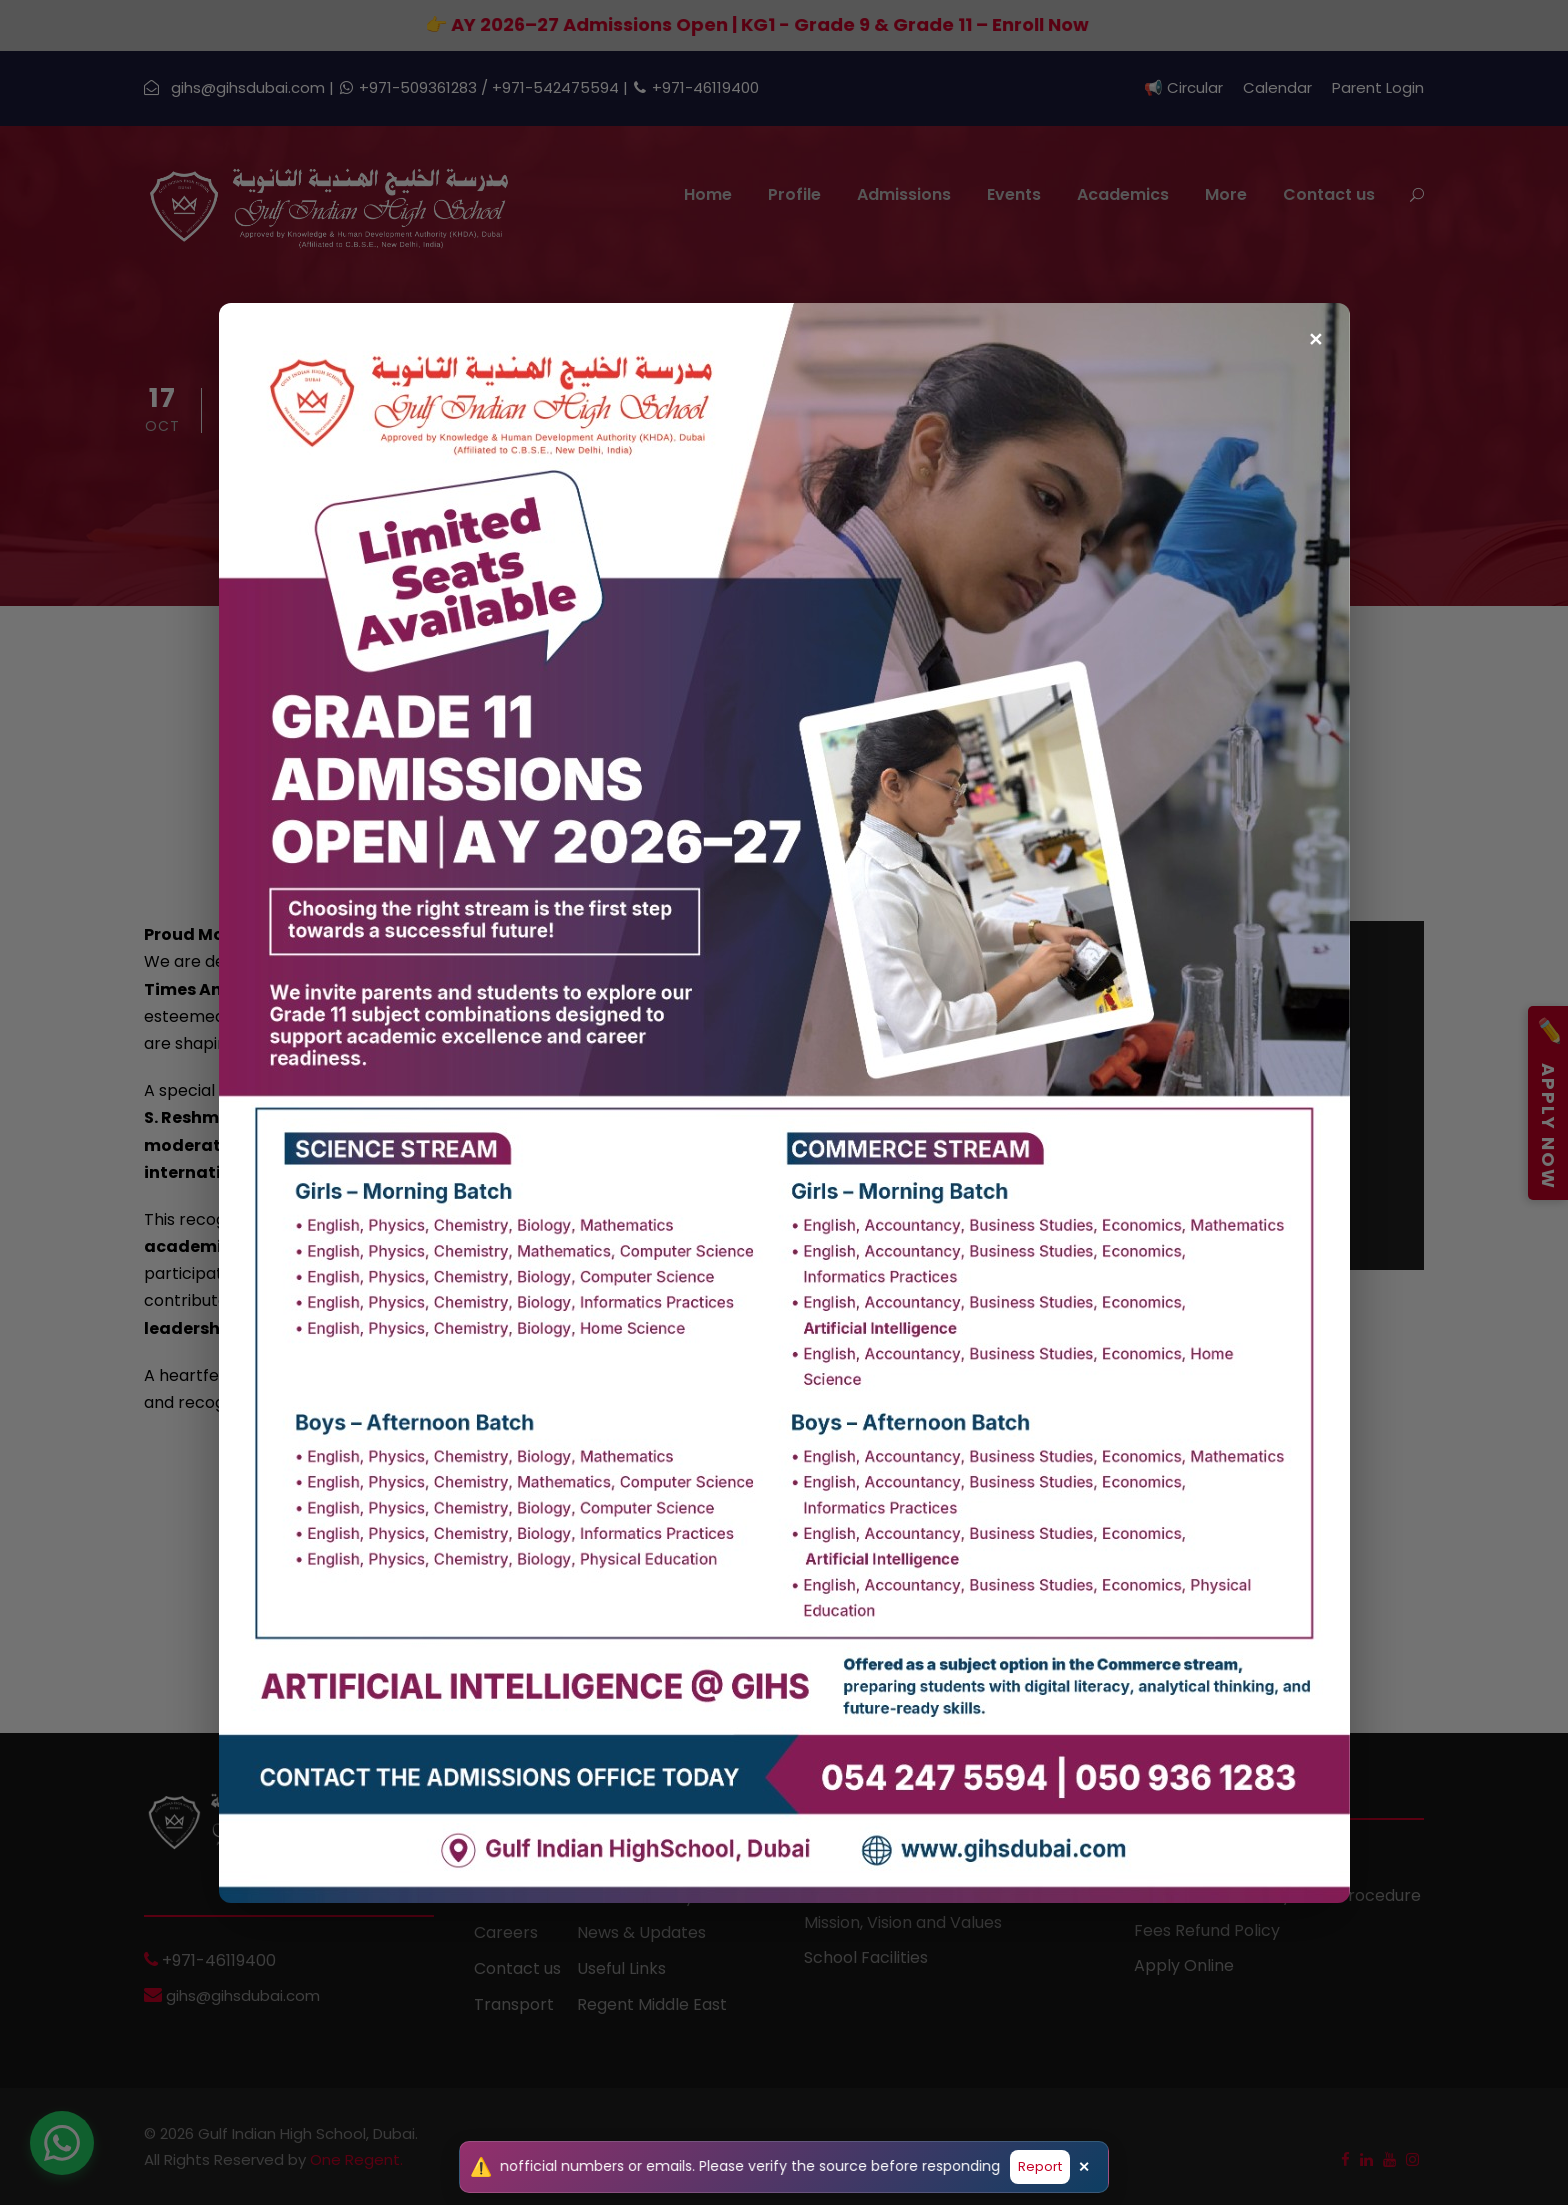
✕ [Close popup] (1315, 330)
